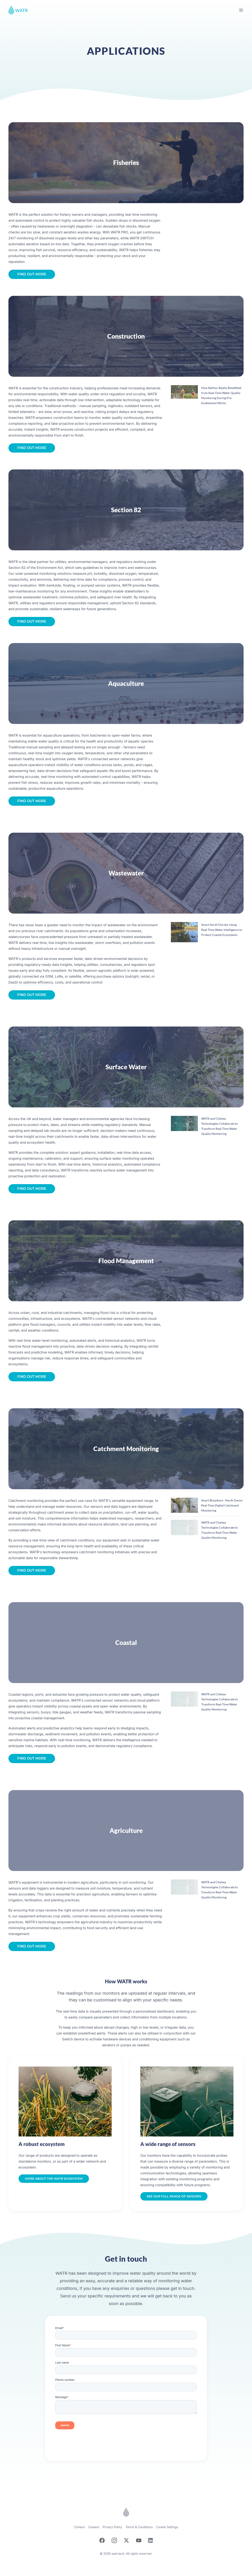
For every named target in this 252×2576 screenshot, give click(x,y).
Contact (79, 2527)
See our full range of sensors (174, 2196)
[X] (126, 2540)
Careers (93, 2527)
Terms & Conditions (139, 2527)
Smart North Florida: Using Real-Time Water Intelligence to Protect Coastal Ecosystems (221, 930)
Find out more (31, 274)
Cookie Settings (167, 2527)
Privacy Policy (112, 2527)
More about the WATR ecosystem (54, 2179)
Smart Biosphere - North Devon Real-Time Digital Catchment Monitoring (222, 1505)
